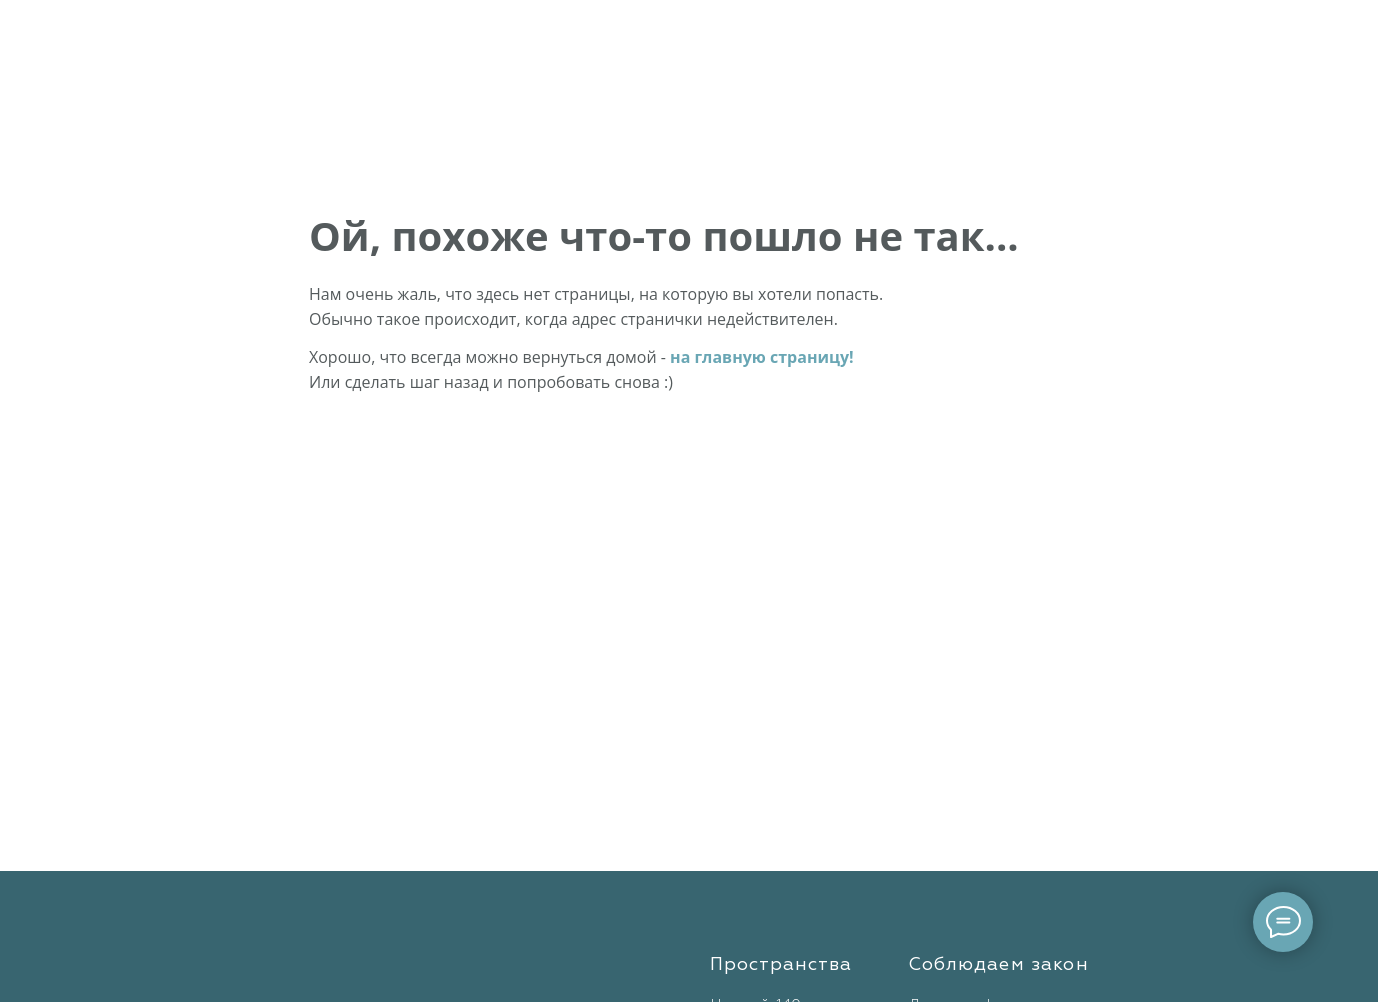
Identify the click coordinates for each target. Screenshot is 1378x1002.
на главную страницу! (762, 357)
